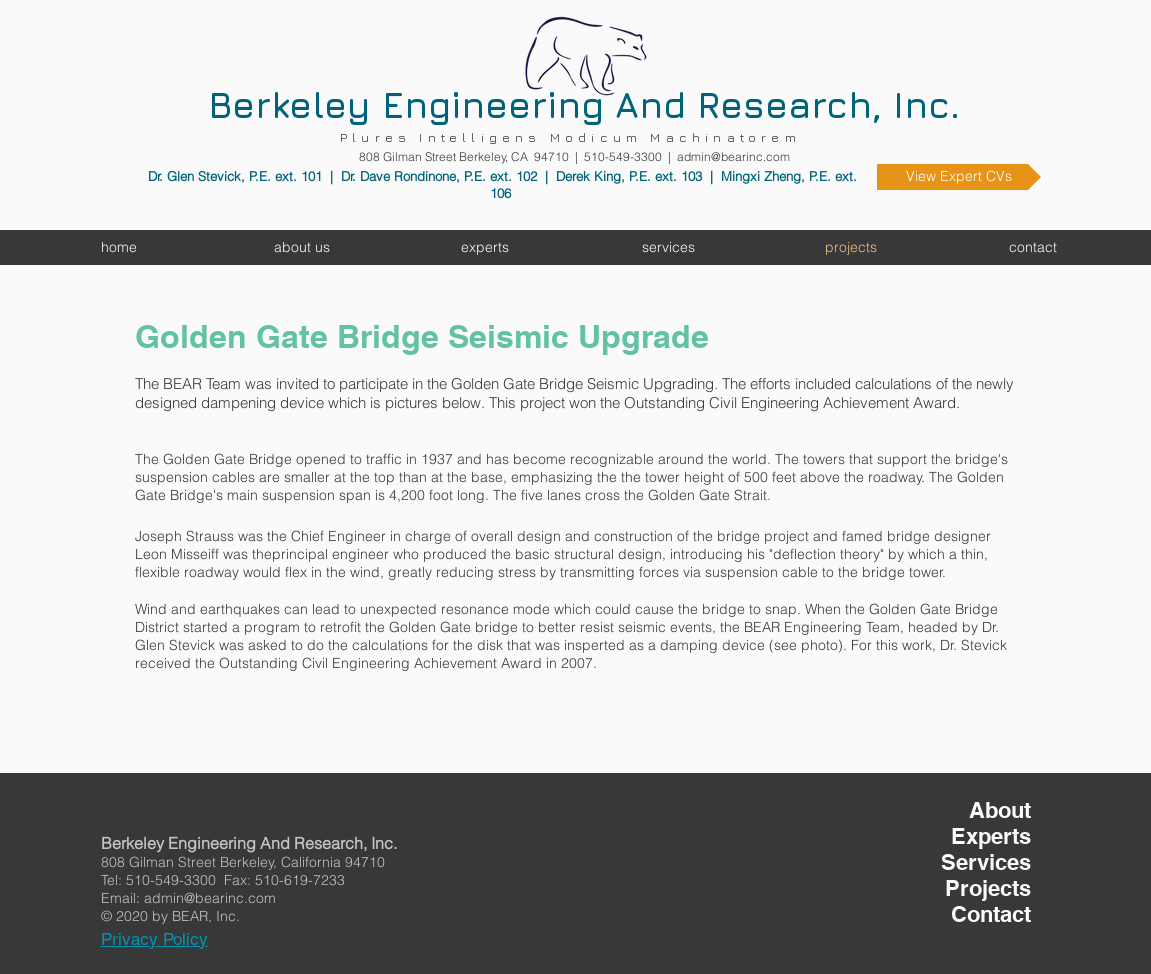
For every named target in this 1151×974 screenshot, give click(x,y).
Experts (991, 836)
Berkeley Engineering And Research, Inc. (584, 104)
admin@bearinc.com (733, 156)
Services (986, 862)
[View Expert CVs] (959, 177)
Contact (991, 914)
